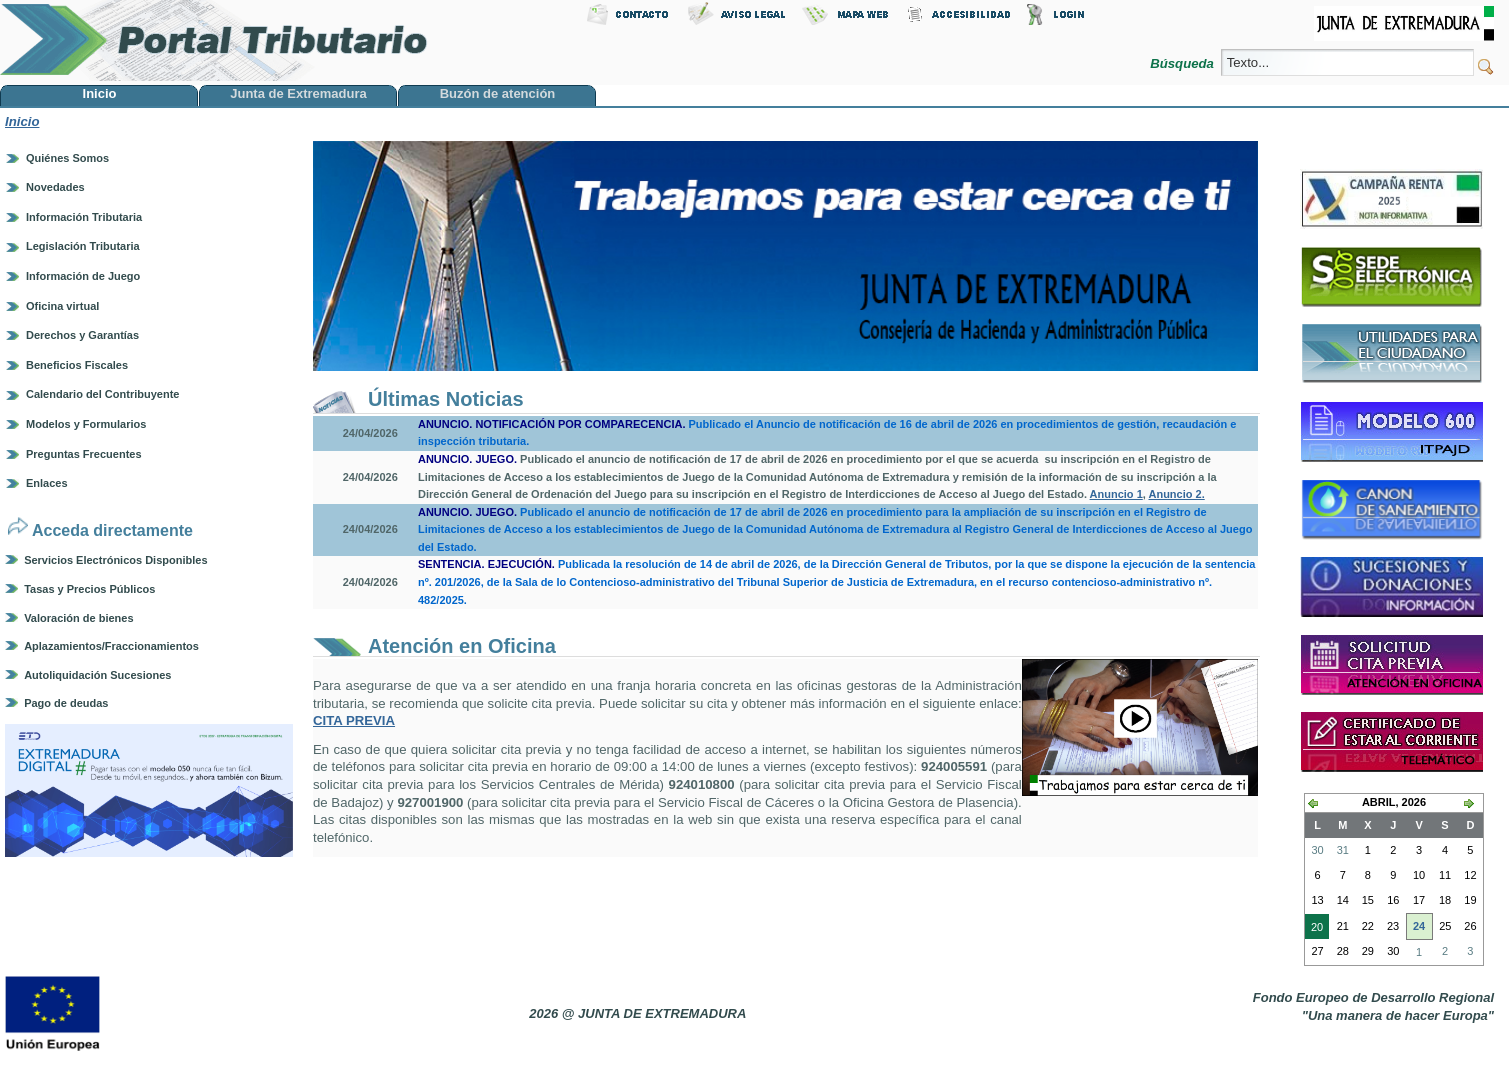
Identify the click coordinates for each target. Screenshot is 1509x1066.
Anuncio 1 (1116, 494)
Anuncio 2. (1176, 494)
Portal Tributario (214, 40)
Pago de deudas (66, 703)
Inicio (22, 121)
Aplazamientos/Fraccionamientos (111, 646)
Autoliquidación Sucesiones (97, 675)
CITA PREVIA (354, 720)
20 (1314, 929)
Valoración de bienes (78, 618)
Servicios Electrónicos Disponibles (115, 560)
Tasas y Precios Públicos (89, 589)
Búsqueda (1183, 63)
